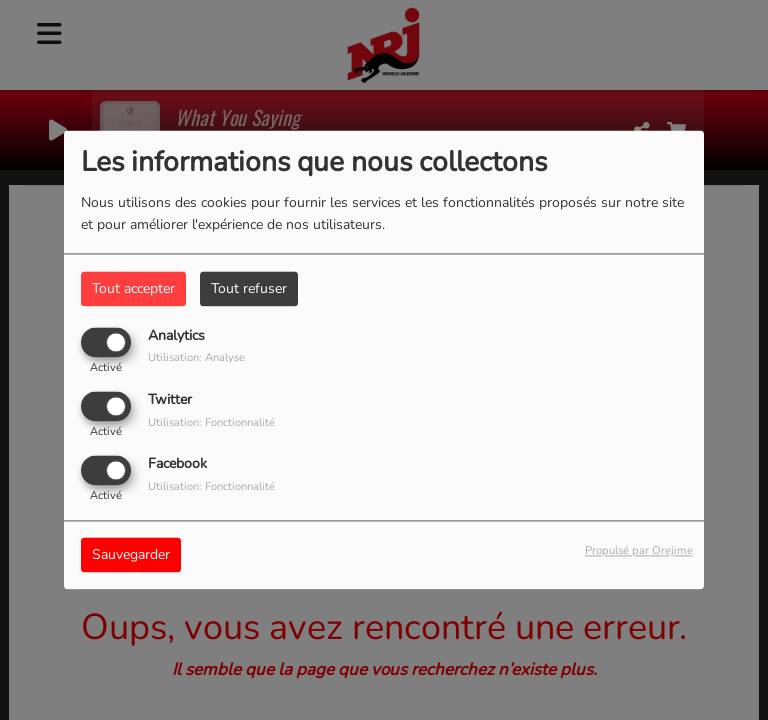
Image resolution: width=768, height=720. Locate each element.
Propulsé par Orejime (639, 551)
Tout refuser (249, 288)
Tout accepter (133, 288)
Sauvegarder (131, 555)
